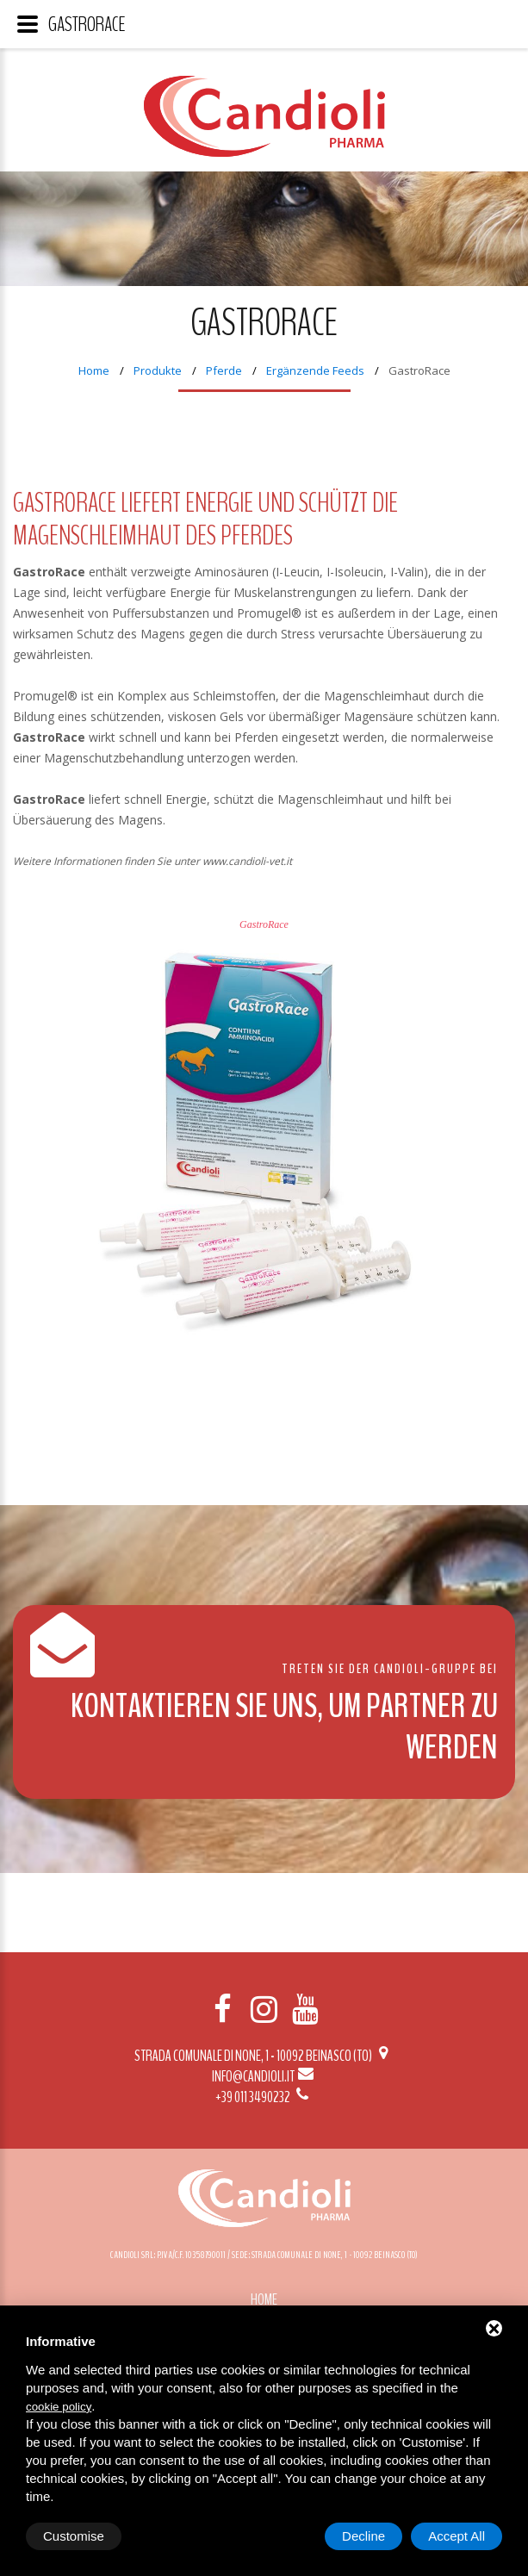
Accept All (456, 2536)
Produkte (158, 370)
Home (93, 370)
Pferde (224, 370)
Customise (73, 2536)
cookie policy (58, 2406)
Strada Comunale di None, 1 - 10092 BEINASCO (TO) (264, 2055)
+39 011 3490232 (263, 2097)
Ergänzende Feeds (315, 370)
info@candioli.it (264, 2076)
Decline (363, 2536)
